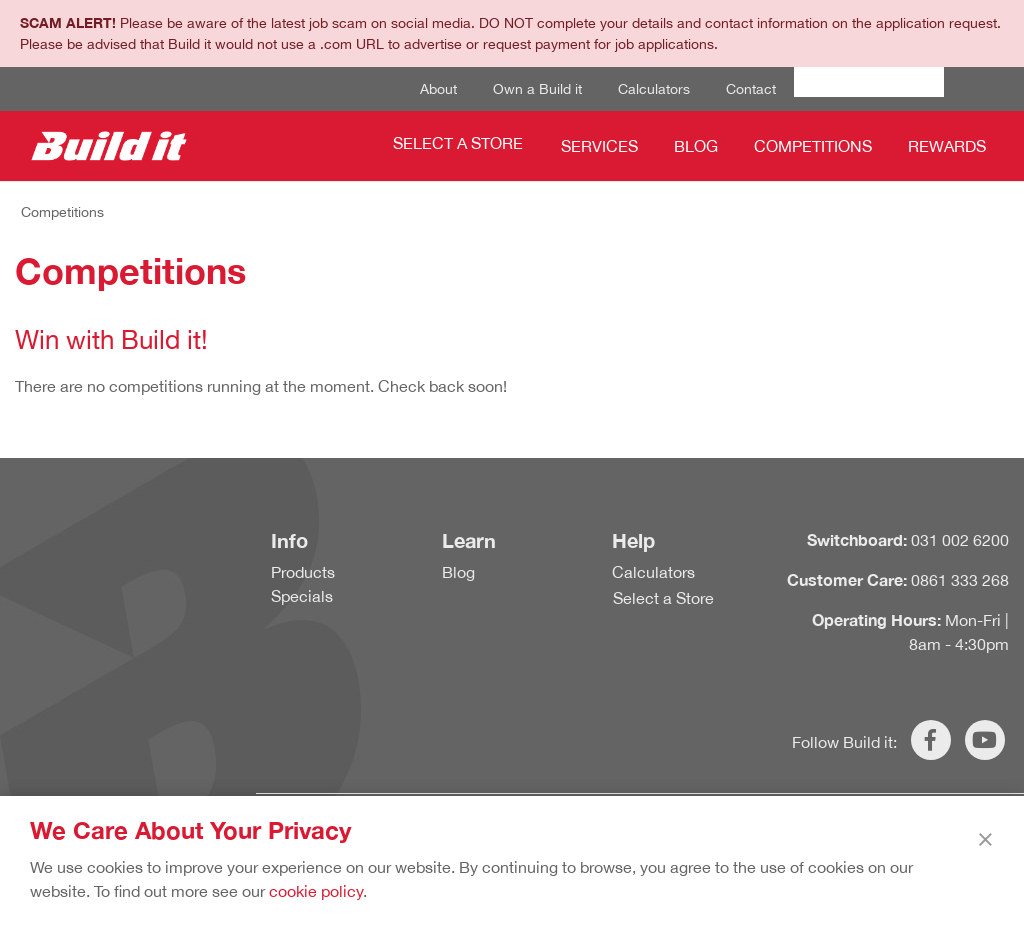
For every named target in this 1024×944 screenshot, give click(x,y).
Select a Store (458, 143)
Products (303, 572)
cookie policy (316, 891)
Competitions (813, 146)
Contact (751, 89)
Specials (302, 596)
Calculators (654, 89)
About (438, 89)
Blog (696, 146)
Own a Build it (537, 89)
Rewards (947, 146)
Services (599, 146)
